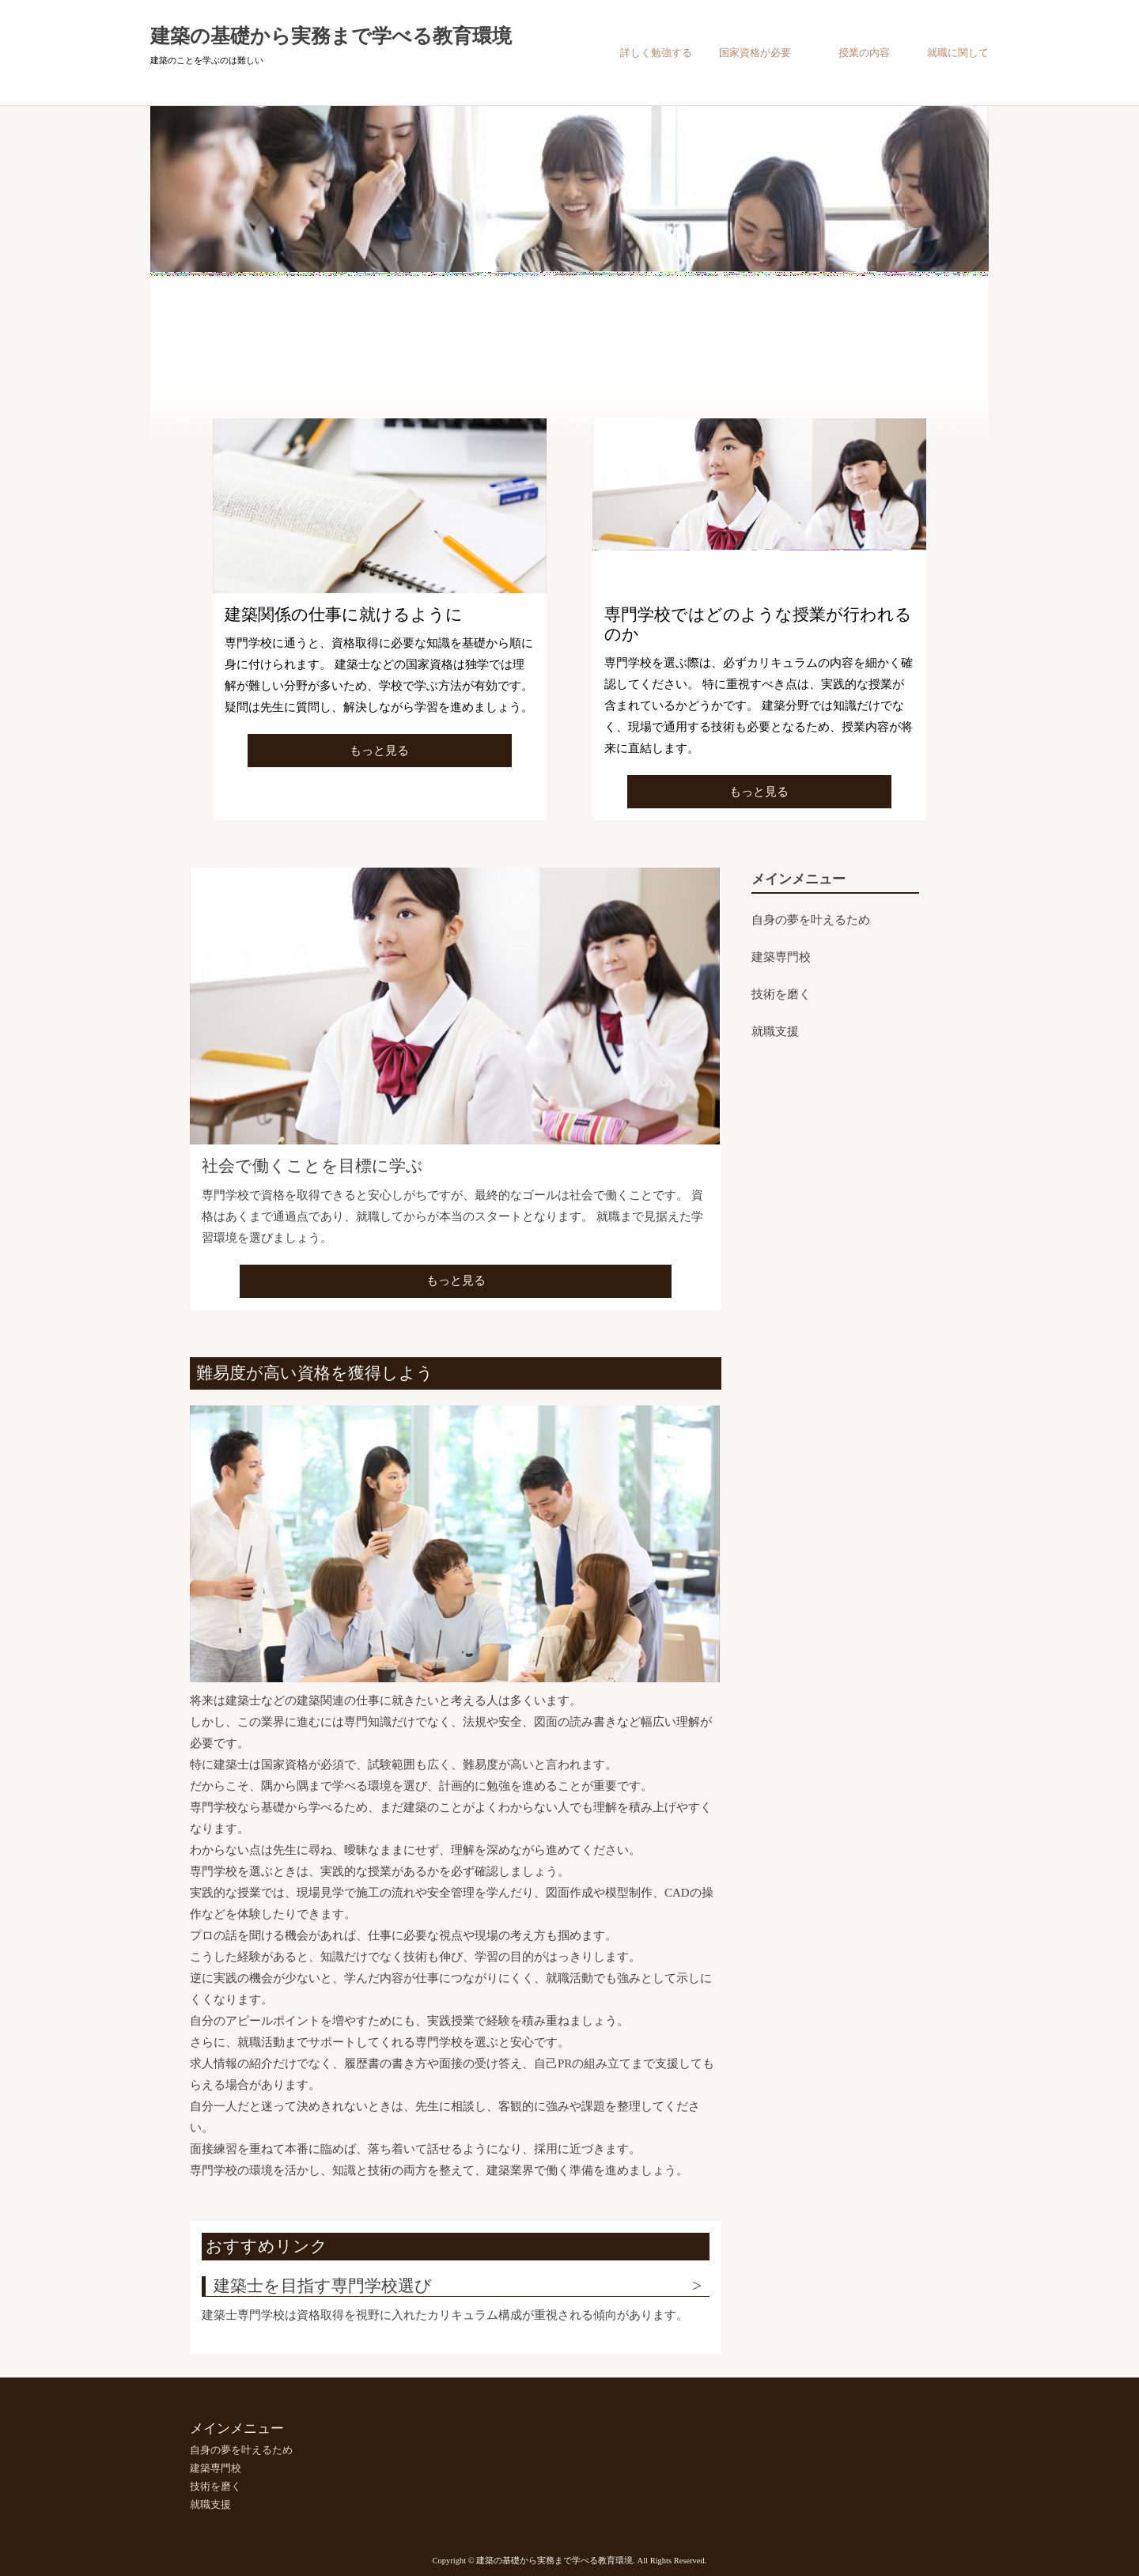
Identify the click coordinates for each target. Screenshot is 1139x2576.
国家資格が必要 (755, 53)
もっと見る (379, 750)
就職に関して (958, 53)
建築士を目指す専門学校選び (323, 2285)
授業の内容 (864, 53)
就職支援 (775, 1031)
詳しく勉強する (656, 53)
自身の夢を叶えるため (810, 920)
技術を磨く (781, 994)
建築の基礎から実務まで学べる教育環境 (331, 36)
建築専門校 (781, 957)
